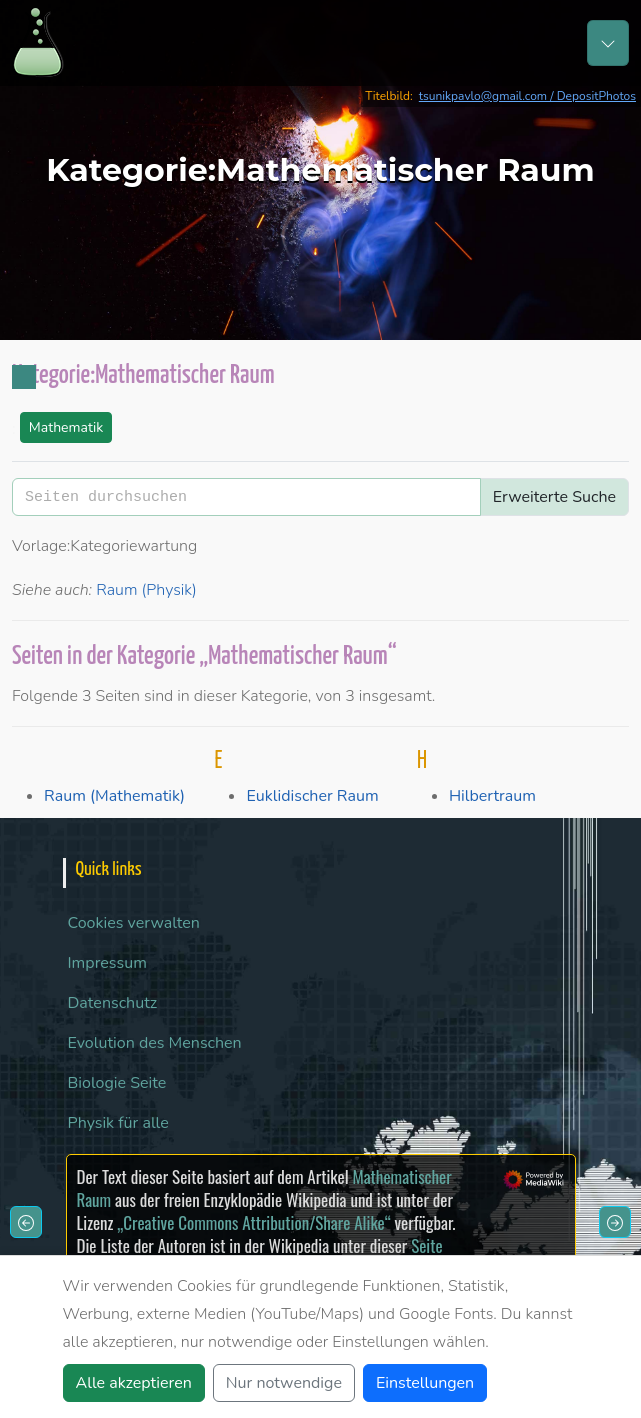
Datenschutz (113, 1003)
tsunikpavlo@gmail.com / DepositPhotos (527, 96)
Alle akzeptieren (134, 1383)
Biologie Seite (117, 1083)
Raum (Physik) (146, 590)
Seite (426, 1245)
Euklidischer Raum (312, 796)
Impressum (107, 963)
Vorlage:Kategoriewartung (104, 546)
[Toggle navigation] (608, 43)
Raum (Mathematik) (114, 796)
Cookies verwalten (134, 923)
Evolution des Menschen (155, 1043)
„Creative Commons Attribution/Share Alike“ (253, 1222)
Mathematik (66, 427)
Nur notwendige (284, 1383)
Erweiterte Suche (554, 497)
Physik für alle (118, 1123)
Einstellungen (425, 1383)
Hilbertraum (492, 796)
